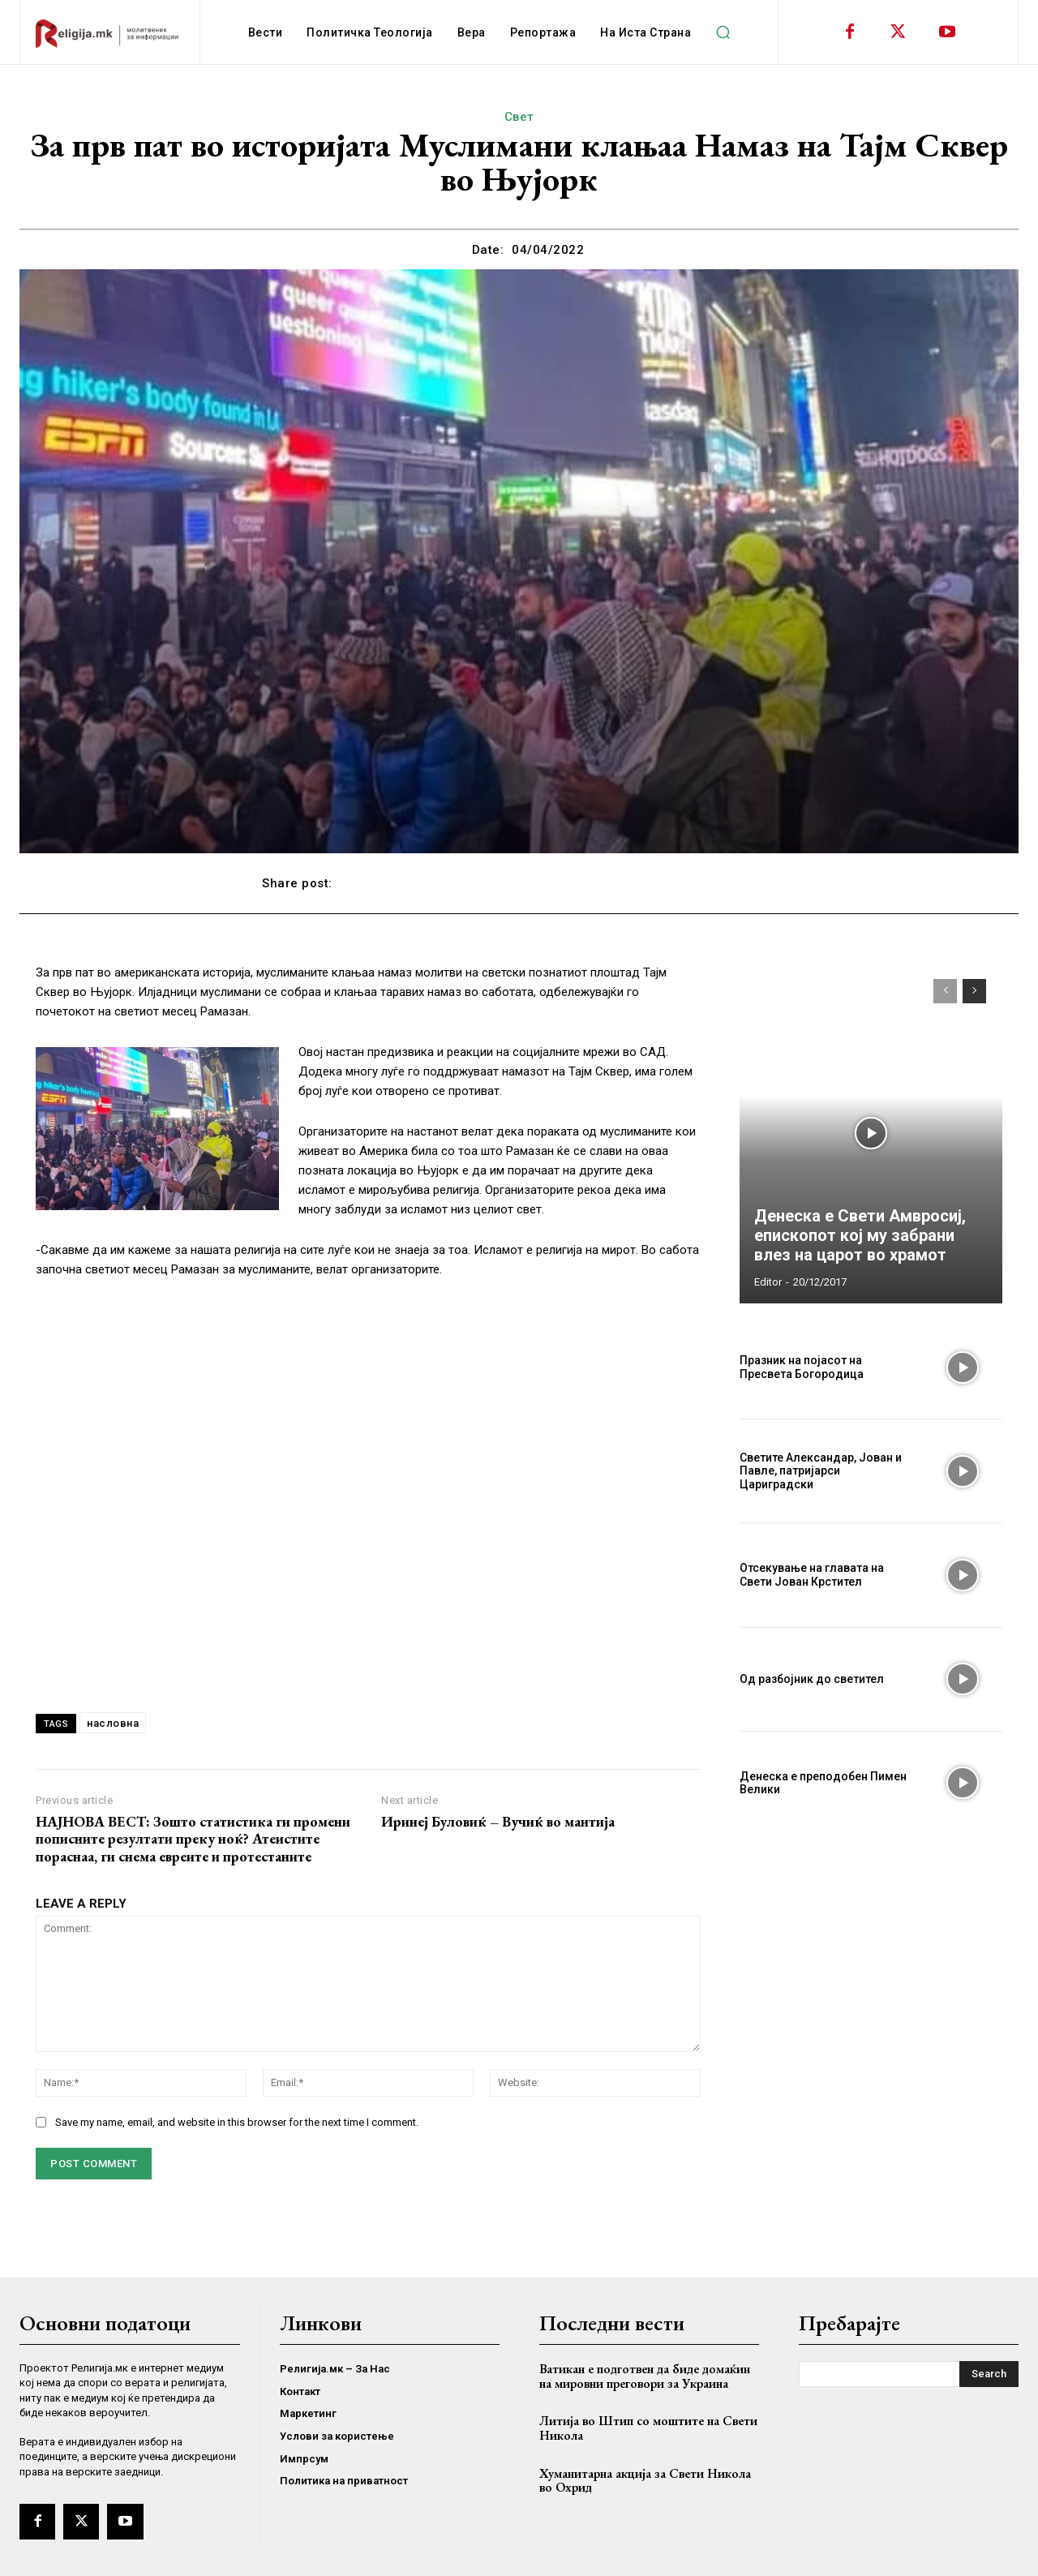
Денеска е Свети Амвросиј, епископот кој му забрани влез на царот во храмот (860, 1235)
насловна (113, 1723)
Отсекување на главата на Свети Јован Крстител (812, 1574)
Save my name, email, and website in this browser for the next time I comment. (236, 2122)
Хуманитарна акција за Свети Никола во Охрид (645, 2481)
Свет (519, 116)
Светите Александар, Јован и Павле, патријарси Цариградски (821, 1471)
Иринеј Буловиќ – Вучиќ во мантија (498, 1822)
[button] (722, 32)
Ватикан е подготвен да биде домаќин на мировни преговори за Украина (644, 2376)
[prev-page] (945, 991)
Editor (768, 1282)
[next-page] (974, 991)
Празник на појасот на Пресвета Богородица (802, 1367)
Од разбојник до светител (812, 1678)
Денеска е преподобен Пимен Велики (823, 1783)
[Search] (989, 2374)
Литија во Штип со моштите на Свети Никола (648, 2428)
